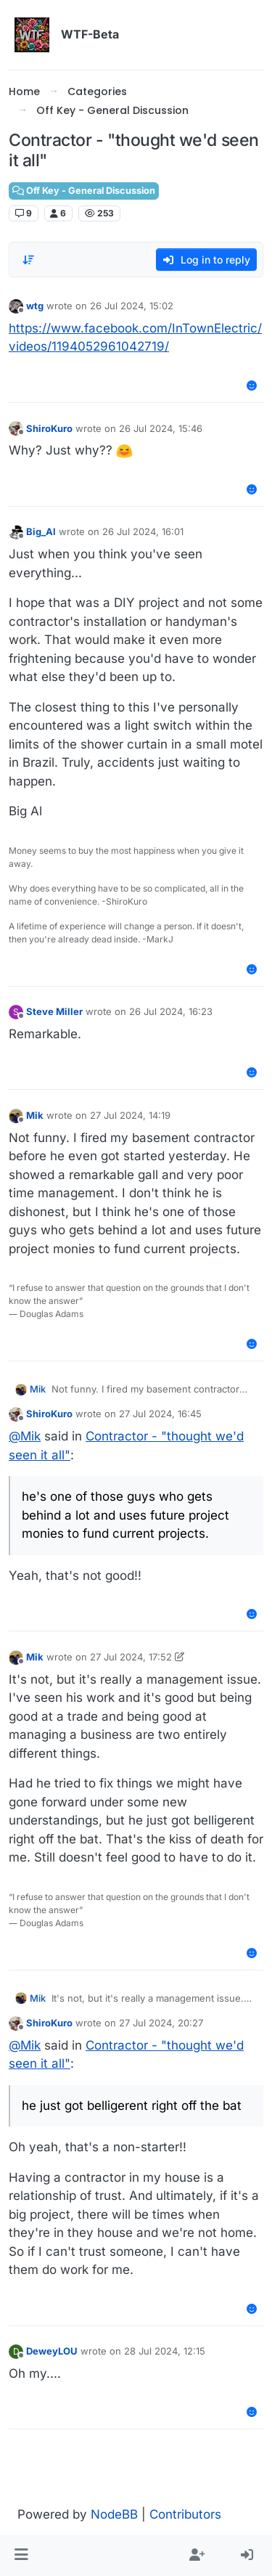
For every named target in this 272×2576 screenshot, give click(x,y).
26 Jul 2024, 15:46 (160, 428)
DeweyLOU (52, 2351)
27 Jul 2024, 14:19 (130, 1115)
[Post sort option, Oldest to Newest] (28, 260)
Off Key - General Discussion (83, 190)
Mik (35, 1115)
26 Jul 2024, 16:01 (143, 531)
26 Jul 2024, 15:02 (131, 305)
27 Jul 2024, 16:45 (160, 1413)
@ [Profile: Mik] (25, 1436)
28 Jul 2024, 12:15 (164, 2351)
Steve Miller (54, 1011)
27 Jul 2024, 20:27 (161, 2023)
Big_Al (41, 531)
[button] (21, 2555)
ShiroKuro (49, 428)
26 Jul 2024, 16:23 (171, 1011)
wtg (35, 305)
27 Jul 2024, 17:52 (131, 1657)
